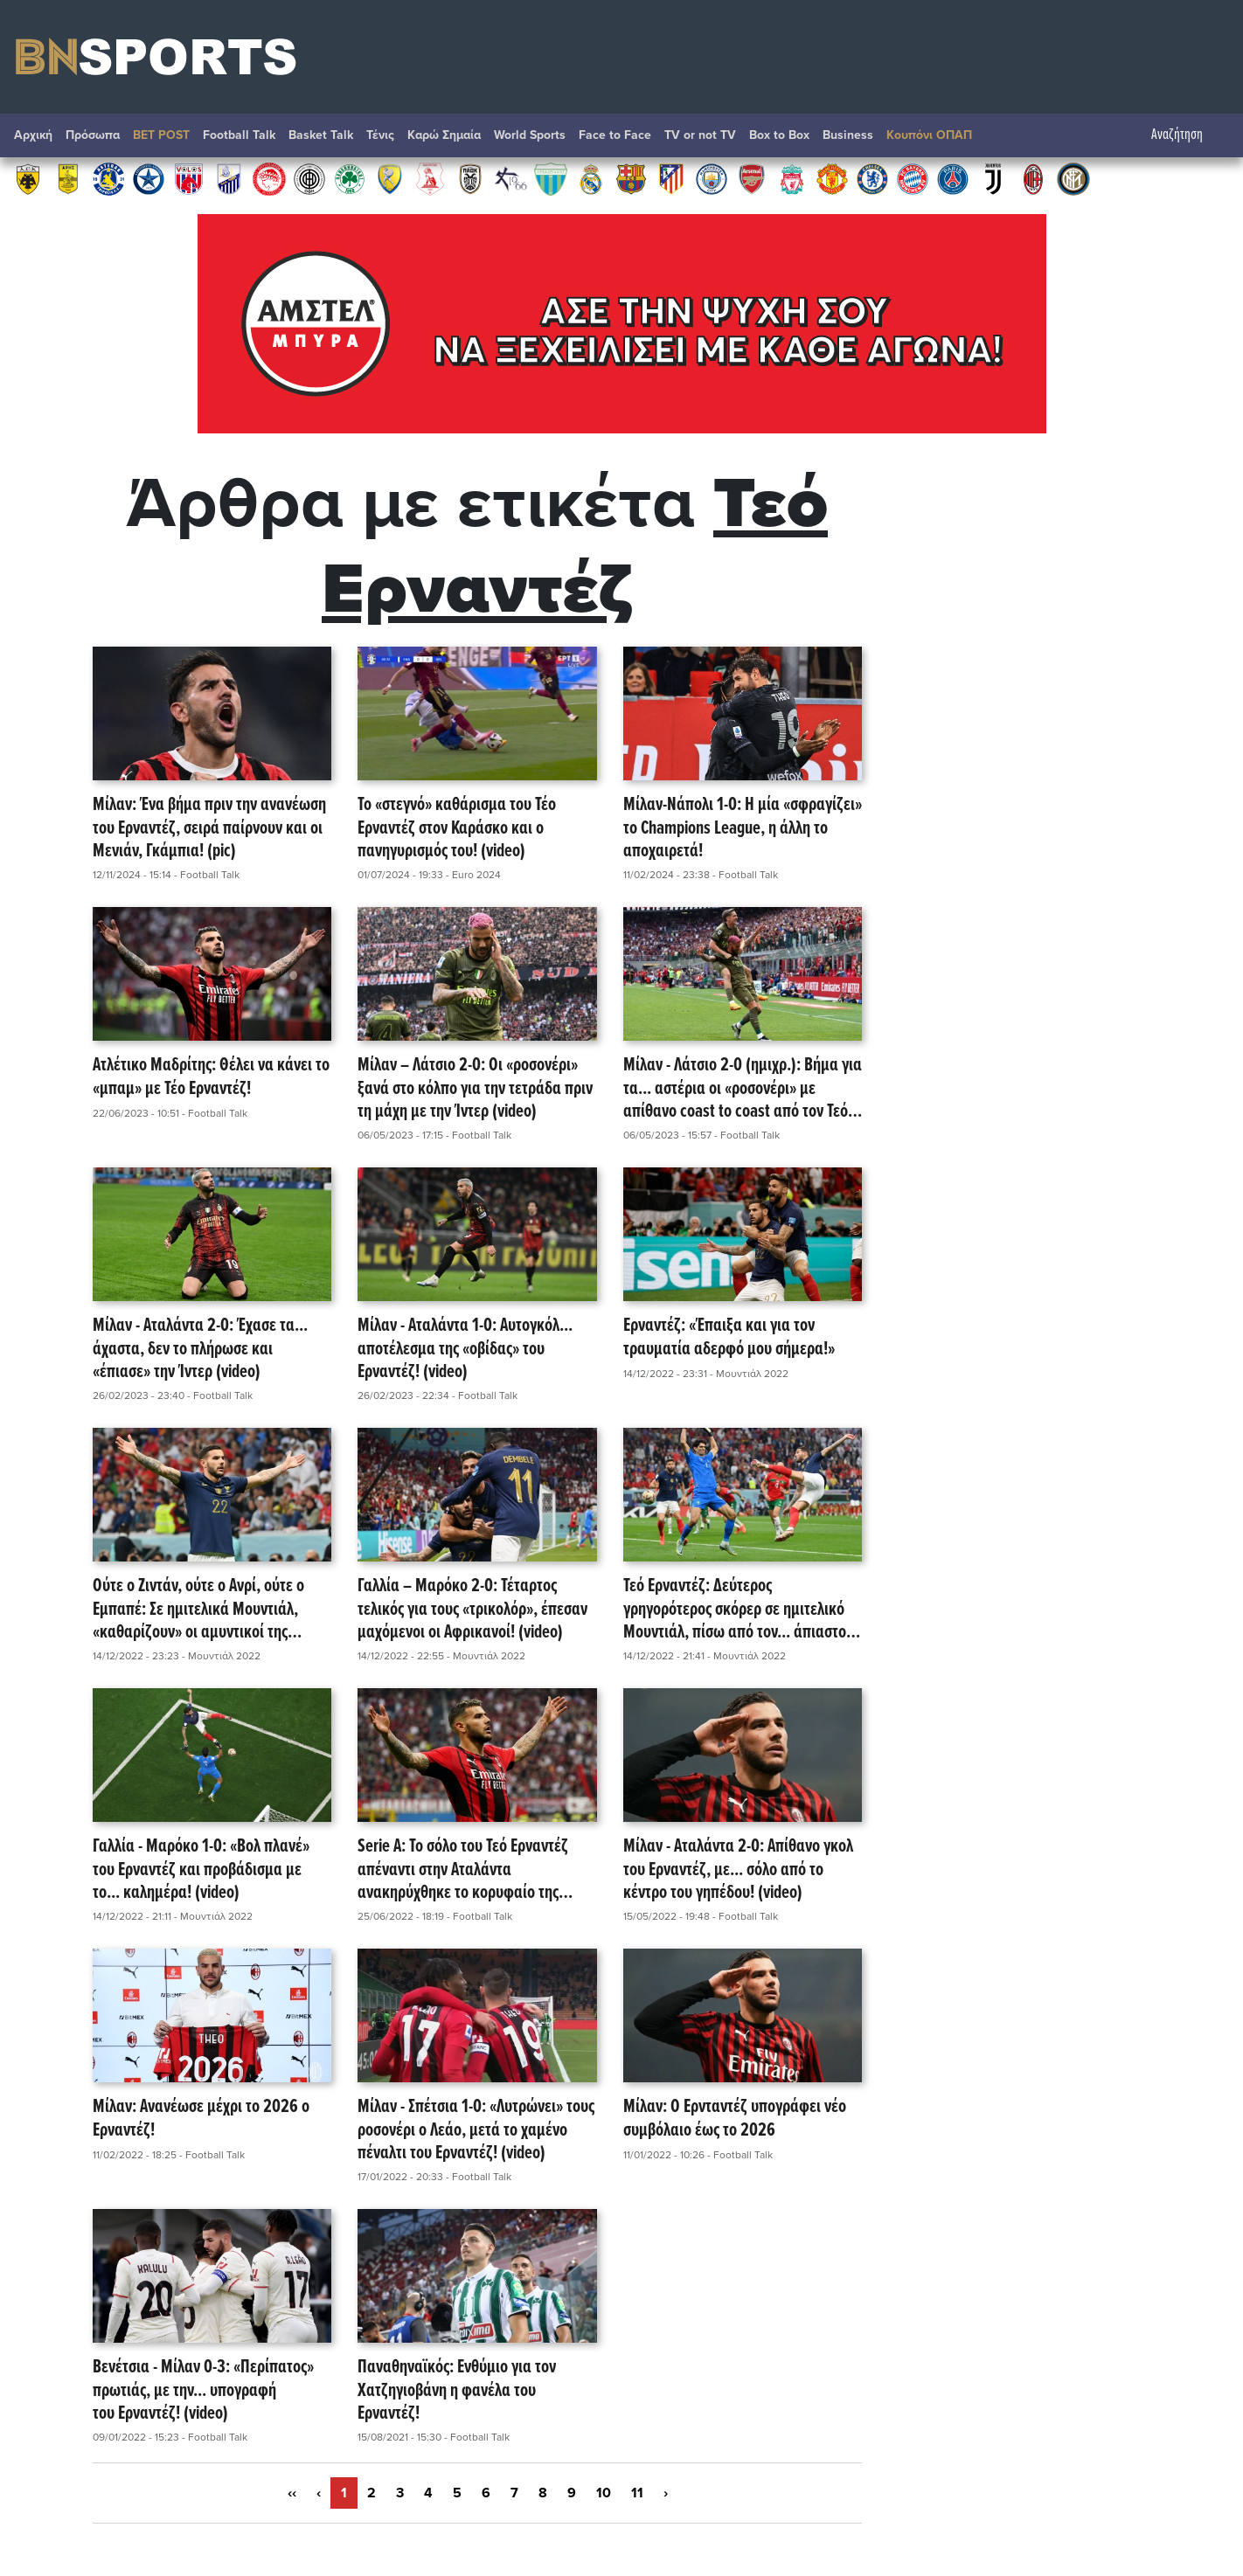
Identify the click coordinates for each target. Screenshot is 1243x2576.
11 (637, 2493)
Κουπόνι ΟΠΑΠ (929, 135)
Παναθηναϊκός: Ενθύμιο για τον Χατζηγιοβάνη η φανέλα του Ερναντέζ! (457, 2391)
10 (603, 2493)
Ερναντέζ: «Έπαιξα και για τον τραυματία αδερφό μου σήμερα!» (729, 1338)
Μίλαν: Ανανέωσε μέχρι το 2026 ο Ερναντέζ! (201, 2119)
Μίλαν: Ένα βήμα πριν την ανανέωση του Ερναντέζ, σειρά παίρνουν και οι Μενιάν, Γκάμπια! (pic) (209, 828)
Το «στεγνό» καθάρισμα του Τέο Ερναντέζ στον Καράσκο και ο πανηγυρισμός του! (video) (457, 828)
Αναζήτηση (1185, 135)
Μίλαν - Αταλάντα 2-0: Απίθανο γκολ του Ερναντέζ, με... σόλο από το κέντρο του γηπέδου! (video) (738, 1870)
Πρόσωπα (93, 135)
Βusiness (848, 135)
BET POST (161, 135)
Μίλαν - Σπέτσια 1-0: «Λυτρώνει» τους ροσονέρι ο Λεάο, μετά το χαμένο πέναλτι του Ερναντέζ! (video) (476, 2130)
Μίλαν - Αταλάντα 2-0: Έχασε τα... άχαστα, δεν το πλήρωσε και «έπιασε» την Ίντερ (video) (200, 1349)
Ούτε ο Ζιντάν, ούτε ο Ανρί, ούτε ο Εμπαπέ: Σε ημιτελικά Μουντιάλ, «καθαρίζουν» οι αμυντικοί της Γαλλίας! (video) (198, 1609)
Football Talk (239, 135)
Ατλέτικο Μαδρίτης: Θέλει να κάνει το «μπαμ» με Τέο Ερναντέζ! (211, 1078)
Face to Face (615, 135)
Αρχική (33, 135)
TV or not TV (700, 135)
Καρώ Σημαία (444, 135)
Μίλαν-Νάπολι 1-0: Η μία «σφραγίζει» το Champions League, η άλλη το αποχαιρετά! (742, 828)
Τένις (380, 135)
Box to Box (779, 135)
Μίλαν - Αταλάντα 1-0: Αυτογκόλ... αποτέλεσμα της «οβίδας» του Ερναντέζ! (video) (465, 1349)
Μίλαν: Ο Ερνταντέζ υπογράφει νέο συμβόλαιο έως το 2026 (734, 2119)
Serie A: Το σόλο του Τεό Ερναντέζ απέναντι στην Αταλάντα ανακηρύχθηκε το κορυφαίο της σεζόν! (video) (463, 1870)
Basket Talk (320, 135)
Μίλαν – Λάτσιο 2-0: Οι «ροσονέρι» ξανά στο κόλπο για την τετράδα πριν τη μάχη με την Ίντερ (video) (475, 1089)
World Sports (530, 135)
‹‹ (292, 2493)
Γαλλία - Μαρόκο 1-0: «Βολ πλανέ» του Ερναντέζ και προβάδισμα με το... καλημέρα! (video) (201, 1870)
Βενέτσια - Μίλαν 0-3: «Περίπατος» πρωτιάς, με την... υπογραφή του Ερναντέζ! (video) (203, 2391)
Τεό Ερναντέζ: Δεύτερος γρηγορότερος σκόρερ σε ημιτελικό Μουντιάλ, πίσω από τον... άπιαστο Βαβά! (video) (734, 1609)
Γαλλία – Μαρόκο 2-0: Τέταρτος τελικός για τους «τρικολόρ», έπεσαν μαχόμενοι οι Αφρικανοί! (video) (472, 1609)
